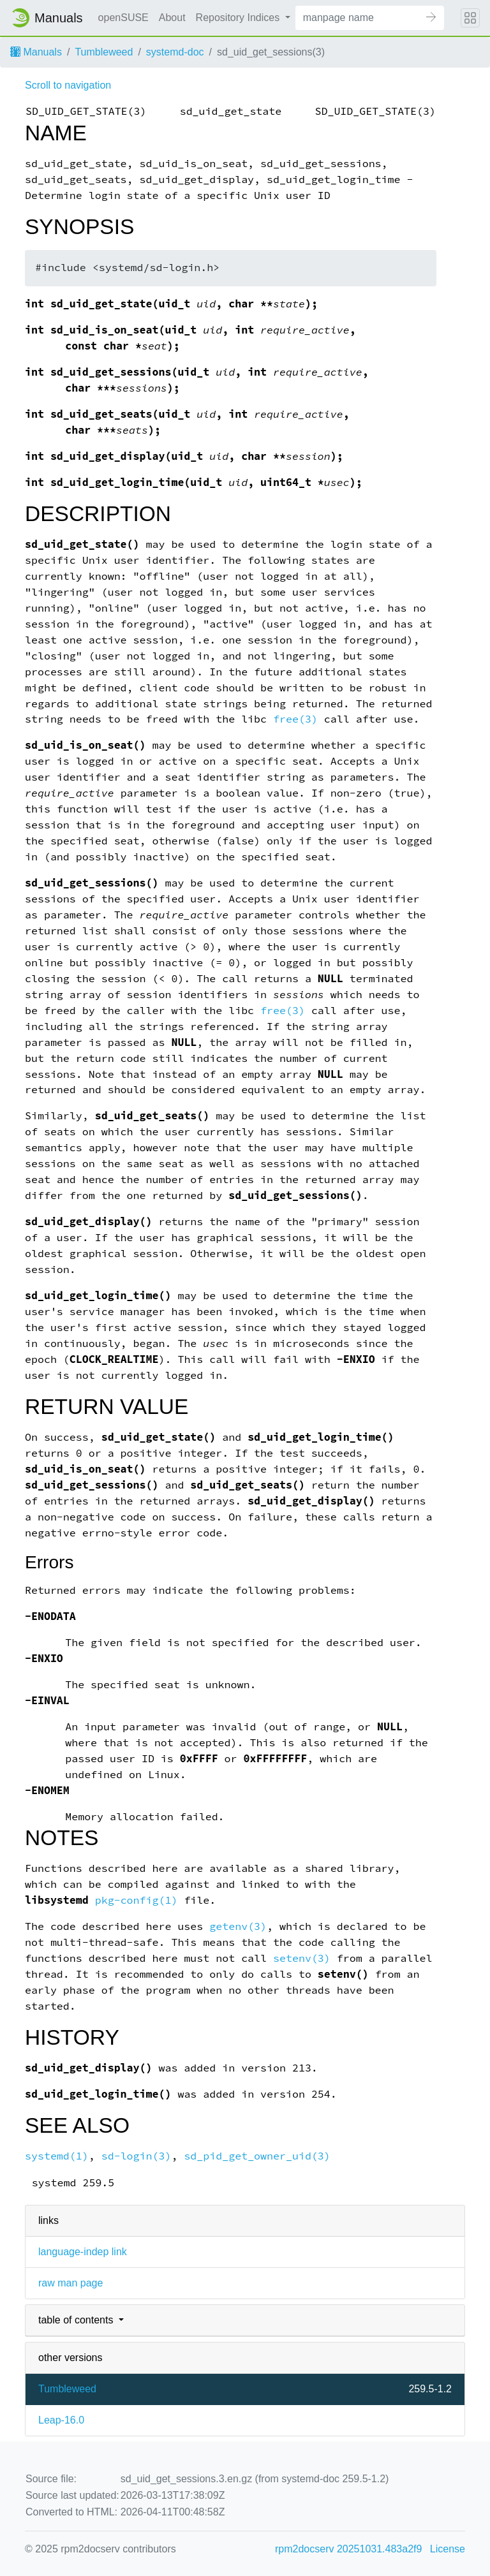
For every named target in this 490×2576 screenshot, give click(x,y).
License (447, 2548)
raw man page (70, 2283)
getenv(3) (238, 1926)
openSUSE (123, 17)
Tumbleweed (104, 52)
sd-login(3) (136, 2156)
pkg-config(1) (136, 1900)
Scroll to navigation (68, 85)
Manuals (36, 52)
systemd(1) (57, 2156)
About (172, 17)
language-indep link (82, 2251)
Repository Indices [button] (239, 17)
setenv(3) (301, 1958)
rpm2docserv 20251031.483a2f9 (348, 2548)
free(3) (295, 719)
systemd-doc (175, 52)
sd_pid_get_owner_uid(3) (257, 2156)
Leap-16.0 (61, 2420)
